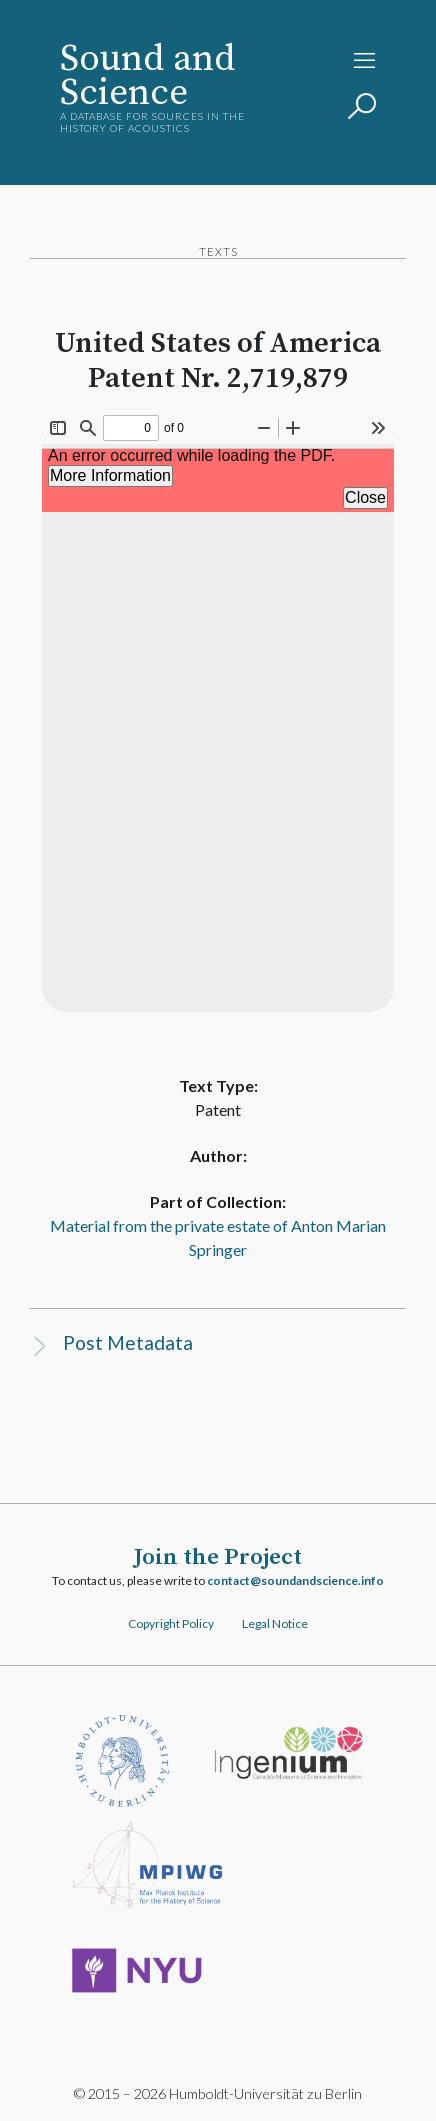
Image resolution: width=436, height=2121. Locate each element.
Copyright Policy (171, 1623)
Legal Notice (275, 1623)
